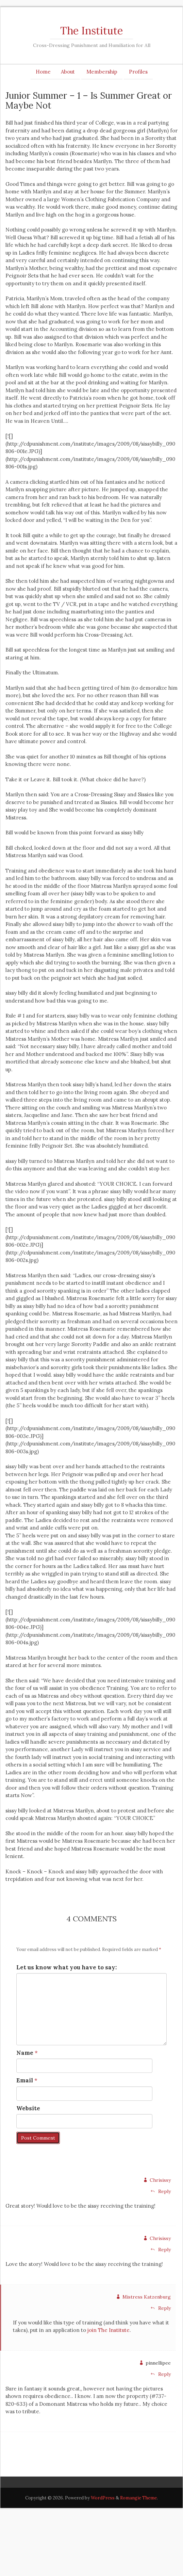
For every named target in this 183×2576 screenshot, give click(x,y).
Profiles (138, 71)
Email (24, 2080)
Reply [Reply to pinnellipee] (160, 2374)
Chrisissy (160, 2180)
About (68, 71)
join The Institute (108, 2330)
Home (43, 71)
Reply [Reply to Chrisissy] (160, 2191)
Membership (101, 71)
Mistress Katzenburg (146, 2297)
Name (24, 2053)
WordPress (103, 2498)
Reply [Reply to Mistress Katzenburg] (160, 2308)
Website (28, 2108)
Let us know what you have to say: (66, 1967)
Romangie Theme (138, 2498)
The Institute (91, 30)
